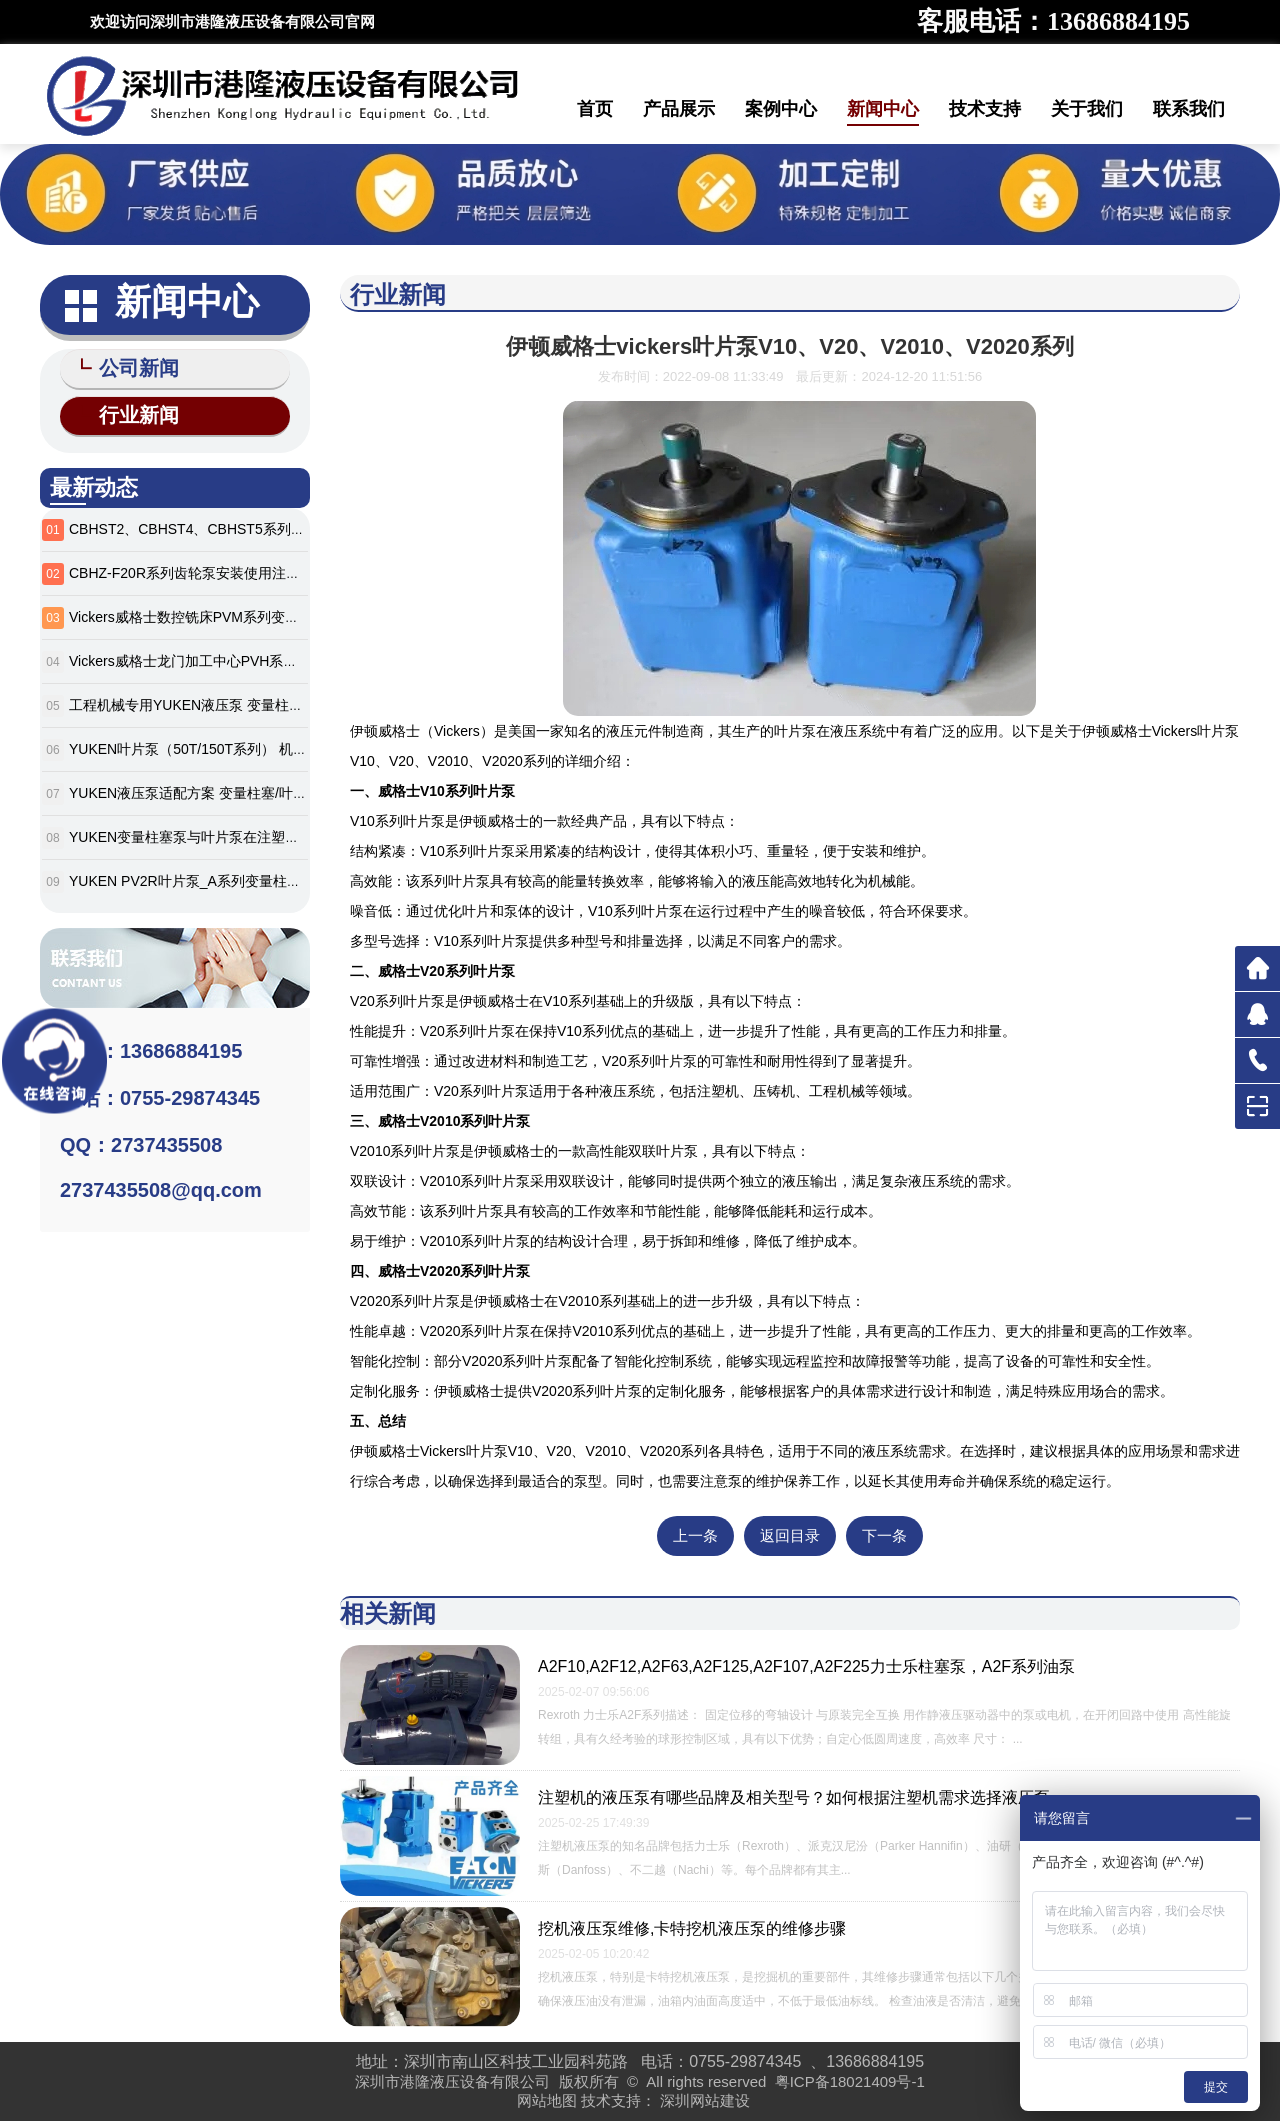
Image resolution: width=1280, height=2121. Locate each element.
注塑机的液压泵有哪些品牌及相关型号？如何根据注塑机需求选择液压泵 (794, 1797)
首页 (595, 109)
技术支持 (985, 109)
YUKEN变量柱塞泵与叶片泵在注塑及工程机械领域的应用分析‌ (261, 833)
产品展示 (679, 109)
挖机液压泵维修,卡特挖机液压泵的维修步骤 (692, 1928)
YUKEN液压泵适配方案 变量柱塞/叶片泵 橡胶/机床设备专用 (255, 789)
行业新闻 (129, 412)
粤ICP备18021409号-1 (850, 2081)
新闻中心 (883, 109)
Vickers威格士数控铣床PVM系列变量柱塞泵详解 (219, 613)
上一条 (695, 1536)
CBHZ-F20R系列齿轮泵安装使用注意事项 (198, 569)
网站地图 (547, 2100)
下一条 (884, 1536)
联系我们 (1189, 109)
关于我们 (1087, 109)
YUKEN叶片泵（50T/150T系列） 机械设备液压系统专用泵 (251, 745)
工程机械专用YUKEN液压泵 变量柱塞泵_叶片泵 (218, 701)
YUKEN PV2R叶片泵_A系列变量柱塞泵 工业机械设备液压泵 (257, 877)
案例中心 (781, 109)
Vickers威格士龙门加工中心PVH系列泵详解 (204, 657)
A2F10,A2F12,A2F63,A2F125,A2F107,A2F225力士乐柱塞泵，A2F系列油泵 (806, 1666)
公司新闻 (129, 367)
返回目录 (790, 1536)
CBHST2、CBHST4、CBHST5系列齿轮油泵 (208, 525)
